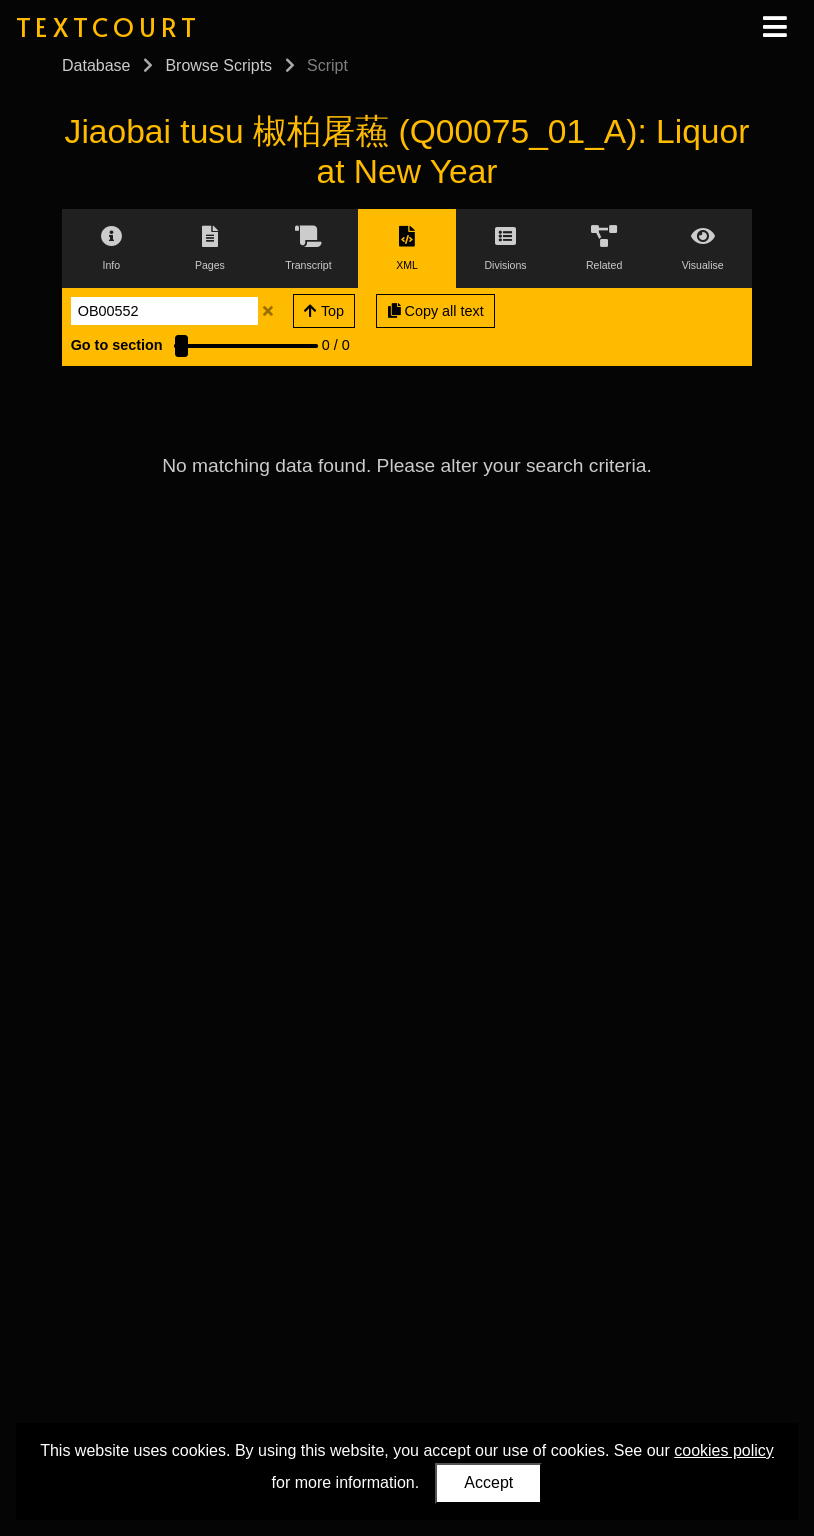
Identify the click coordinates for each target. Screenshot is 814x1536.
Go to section (117, 345)
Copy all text (436, 311)
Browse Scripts (218, 65)
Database (96, 65)
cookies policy (724, 1450)
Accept (488, 1482)
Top (324, 311)
